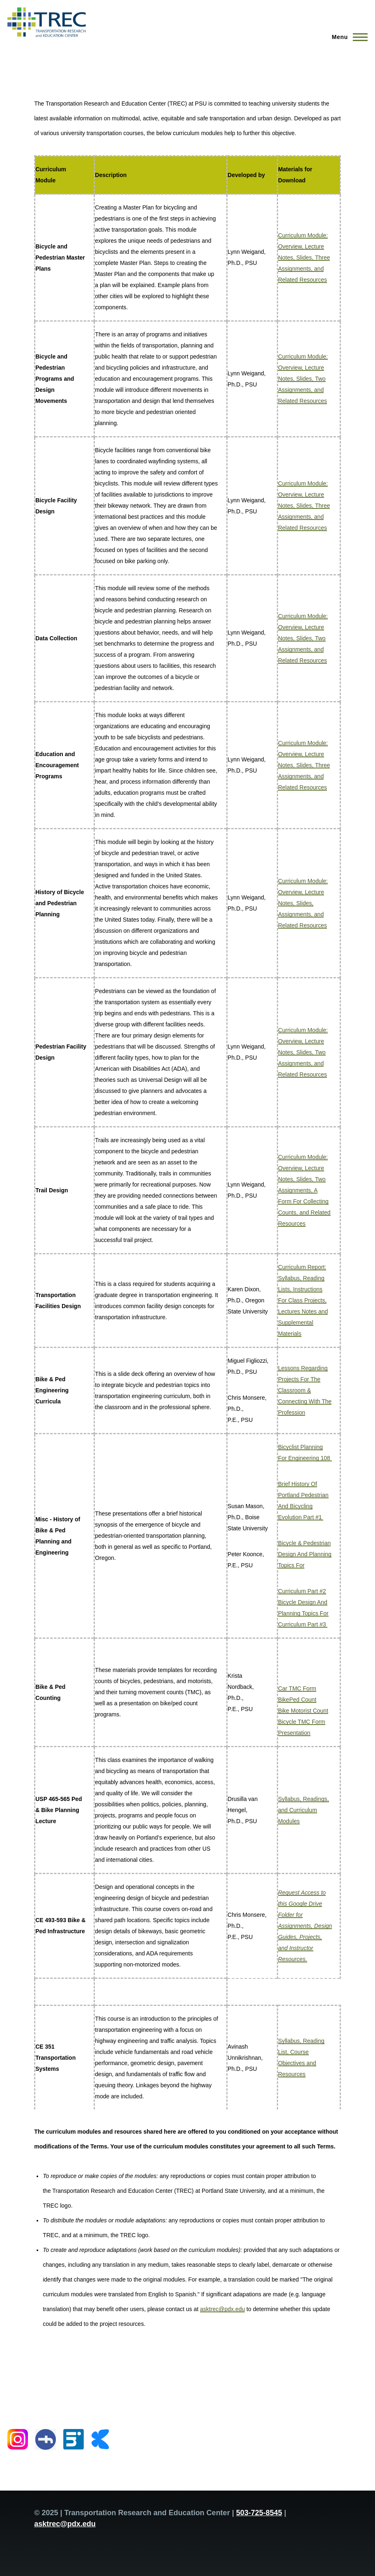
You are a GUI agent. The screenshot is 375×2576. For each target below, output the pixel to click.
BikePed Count (297, 1699)
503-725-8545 (259, 2513)
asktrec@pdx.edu (222, 2309)
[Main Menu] (347, 37)
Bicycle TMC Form (301, 1721)
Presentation (294, 1733)
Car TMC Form (297, 1688)
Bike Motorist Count (303, 1710)
